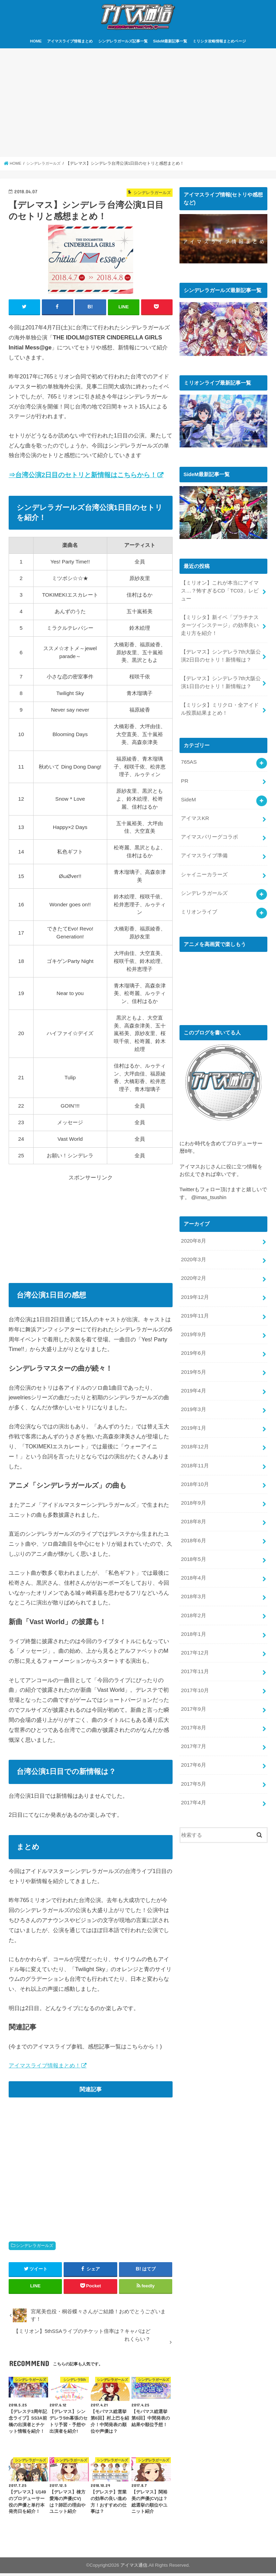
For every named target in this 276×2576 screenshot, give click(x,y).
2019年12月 (194, 1290)
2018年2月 (193, 1601)
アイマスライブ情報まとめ (70, 44)
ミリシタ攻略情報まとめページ (219, 44)
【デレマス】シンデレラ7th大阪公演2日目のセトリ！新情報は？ (221, 656)
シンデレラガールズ (34, 2248)
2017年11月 (194, 1655)
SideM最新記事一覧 (170, 44)
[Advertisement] (138, 105)
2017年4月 (193, 1783)
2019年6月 (193, 1345)
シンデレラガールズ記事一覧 (123, 44)
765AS (188, 761)
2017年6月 (193, 1747)
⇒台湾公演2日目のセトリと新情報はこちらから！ (83, 477)
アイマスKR (195, 816)
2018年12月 (194, 1436)
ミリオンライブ (199, 907)
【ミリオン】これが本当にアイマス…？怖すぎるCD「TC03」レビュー (220, 593)
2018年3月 (193, 1582)
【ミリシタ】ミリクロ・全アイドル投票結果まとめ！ (220, 708)
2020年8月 (193, 1235)
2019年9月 (193, 1327)
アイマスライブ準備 (204, 852)
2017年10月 (194, 1674)
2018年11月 (194, 1454)
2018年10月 (194, 1473)
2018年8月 (193, 1509)
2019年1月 (193, 1418)
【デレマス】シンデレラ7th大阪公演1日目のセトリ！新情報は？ (221, 682)
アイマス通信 (133, 2567)
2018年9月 (193, 1491)
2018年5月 (193, 1546)
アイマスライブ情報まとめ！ (45, 2068)
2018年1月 (193, 1619)
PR (184, 779)
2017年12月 (194, 1637)
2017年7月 (193, 1728)
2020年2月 (193, 1272)
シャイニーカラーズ (204, 871)
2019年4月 (193, 1382)
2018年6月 (193, 1528)
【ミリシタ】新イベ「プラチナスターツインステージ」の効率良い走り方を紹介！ (220, 627)
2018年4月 (193, 1564)
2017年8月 (193, 1710)
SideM (188, 797)
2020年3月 (193, 1254)
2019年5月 (193, 1363)
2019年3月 (193, 1400)
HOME (36, 44)
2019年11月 (194, 1308)
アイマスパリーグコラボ (209, 834)
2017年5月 (193, 1765)
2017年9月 (193, 1692)
